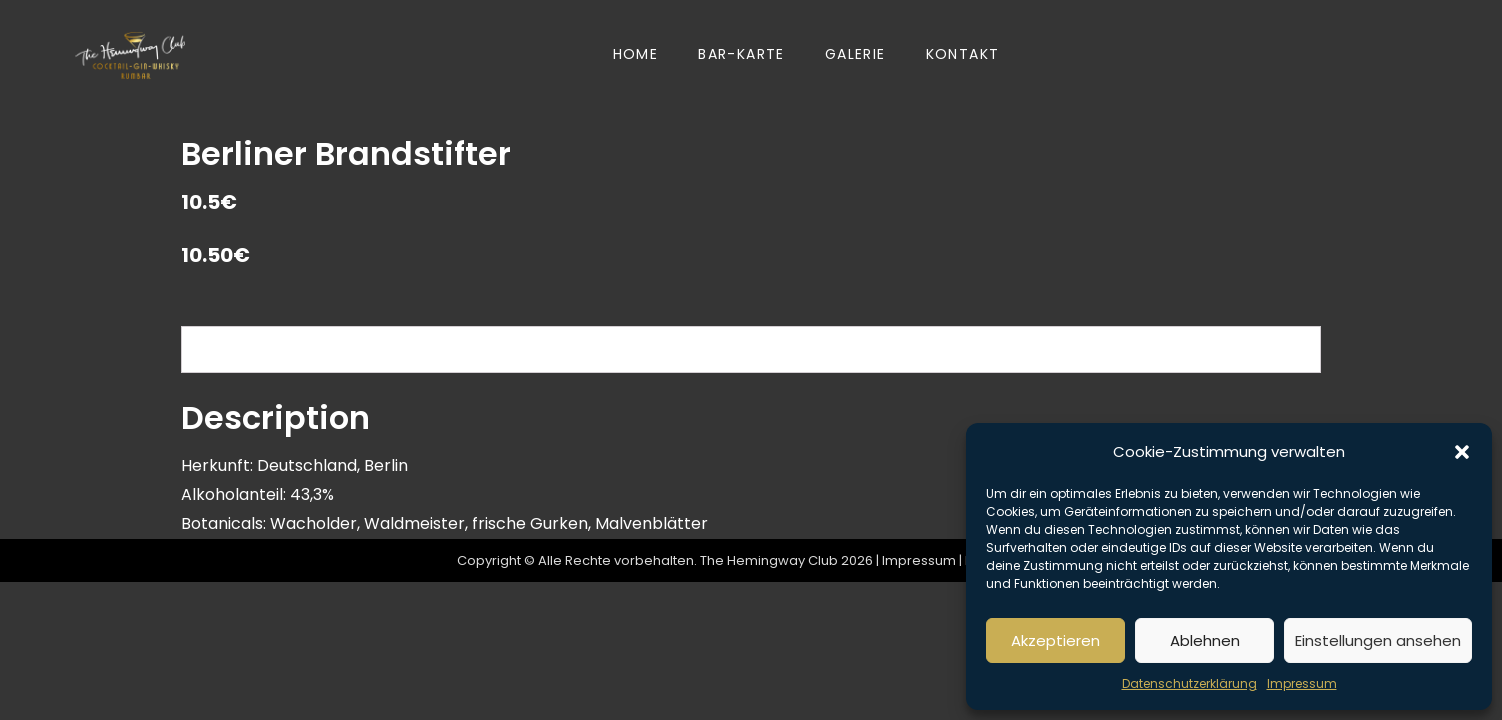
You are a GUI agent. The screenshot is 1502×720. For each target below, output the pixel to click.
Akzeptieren (1055, 640)
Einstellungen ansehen (1378, 640)
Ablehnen (1205, 640)
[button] (1462, 452)
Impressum (1302, 683)
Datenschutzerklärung (1189, 683)
